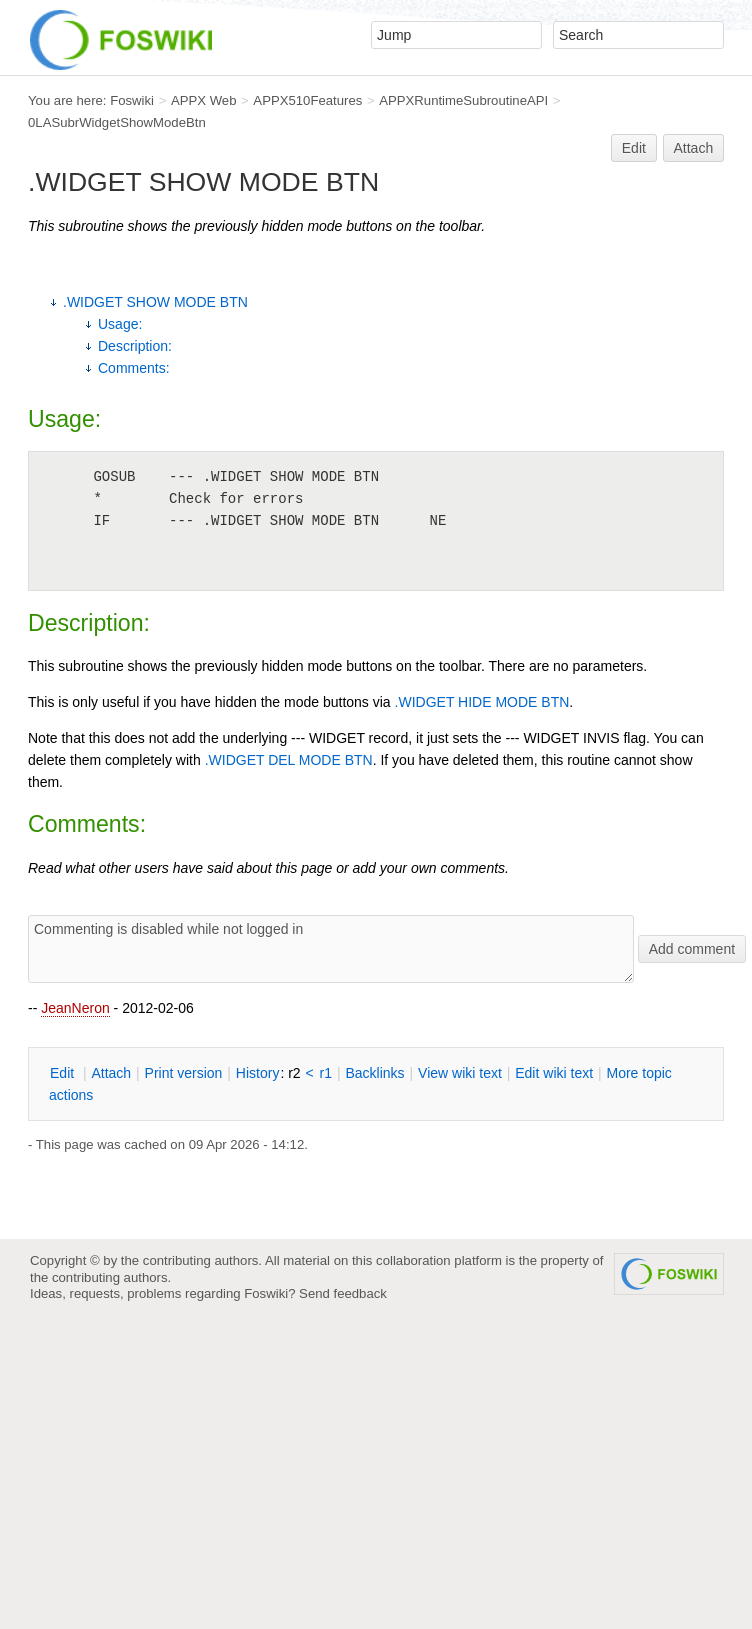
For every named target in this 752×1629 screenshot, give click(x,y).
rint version (184, 1073)
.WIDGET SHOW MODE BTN (155, 302)
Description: (135, 346)
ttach (111, 1073)
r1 (326, 1073)
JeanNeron (75, 1008)
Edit (634, 148)
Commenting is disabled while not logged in (331, 949)
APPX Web (204, 100)
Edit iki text (554, 1073)
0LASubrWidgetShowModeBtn (117, 122)
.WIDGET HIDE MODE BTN (482, 702)
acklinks (374, 1073)
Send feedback (343, 1293)
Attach (694, 148)
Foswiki (132, 100)
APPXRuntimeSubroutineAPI (463, 100)
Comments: (134, 368)
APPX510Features (307, 100)
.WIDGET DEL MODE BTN (289, 760)
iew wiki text (460, 1073)
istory (258, 1073)
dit (64, 1073)
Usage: (120, 324)
